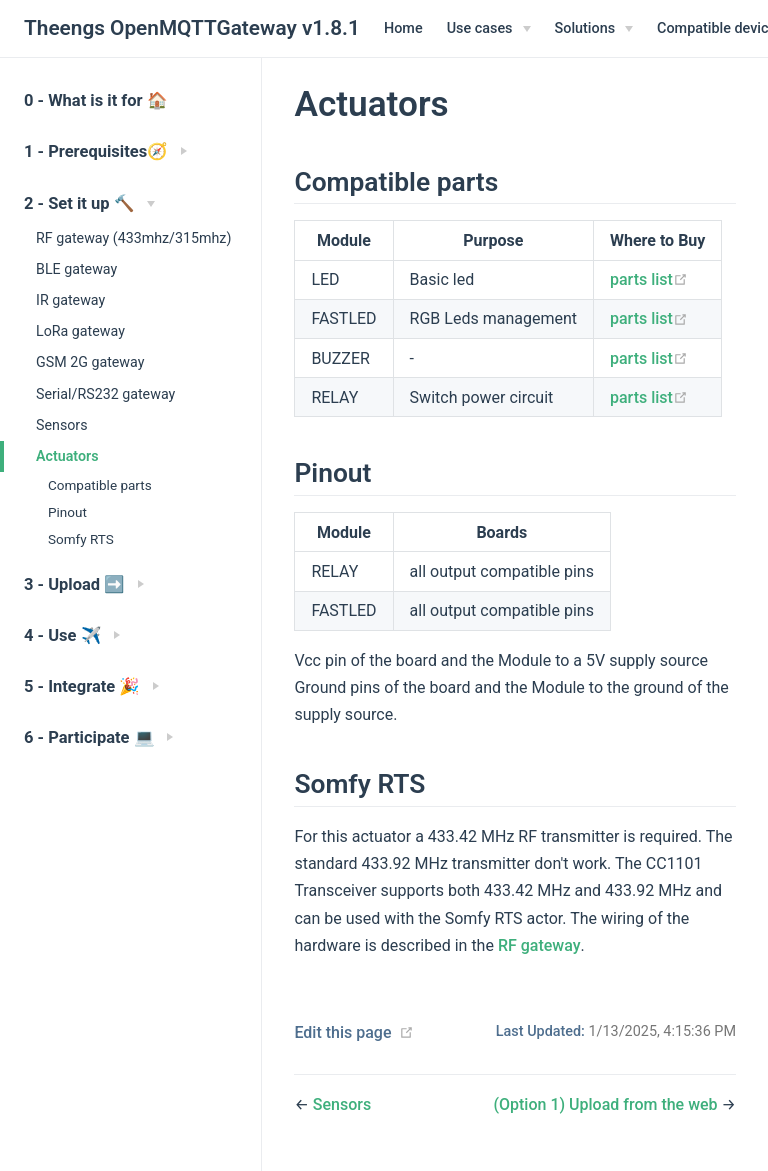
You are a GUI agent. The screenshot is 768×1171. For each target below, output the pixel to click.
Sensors (62, 425)
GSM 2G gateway (90, 362)
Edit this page (342, 1032)
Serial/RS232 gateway (105, 394)
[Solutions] (594, 29)
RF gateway (539, 945)
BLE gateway (76, 269)
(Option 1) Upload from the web (607, 1104)
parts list (649, 279)
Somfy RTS (81, 539)
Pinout (67, 512)
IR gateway (70, 300)
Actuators (67, 456)
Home (403, 28)
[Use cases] (489, 29)
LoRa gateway (80, 331)
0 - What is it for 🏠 (96, 100)
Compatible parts (100, 485)
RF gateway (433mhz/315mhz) (133, 238)
